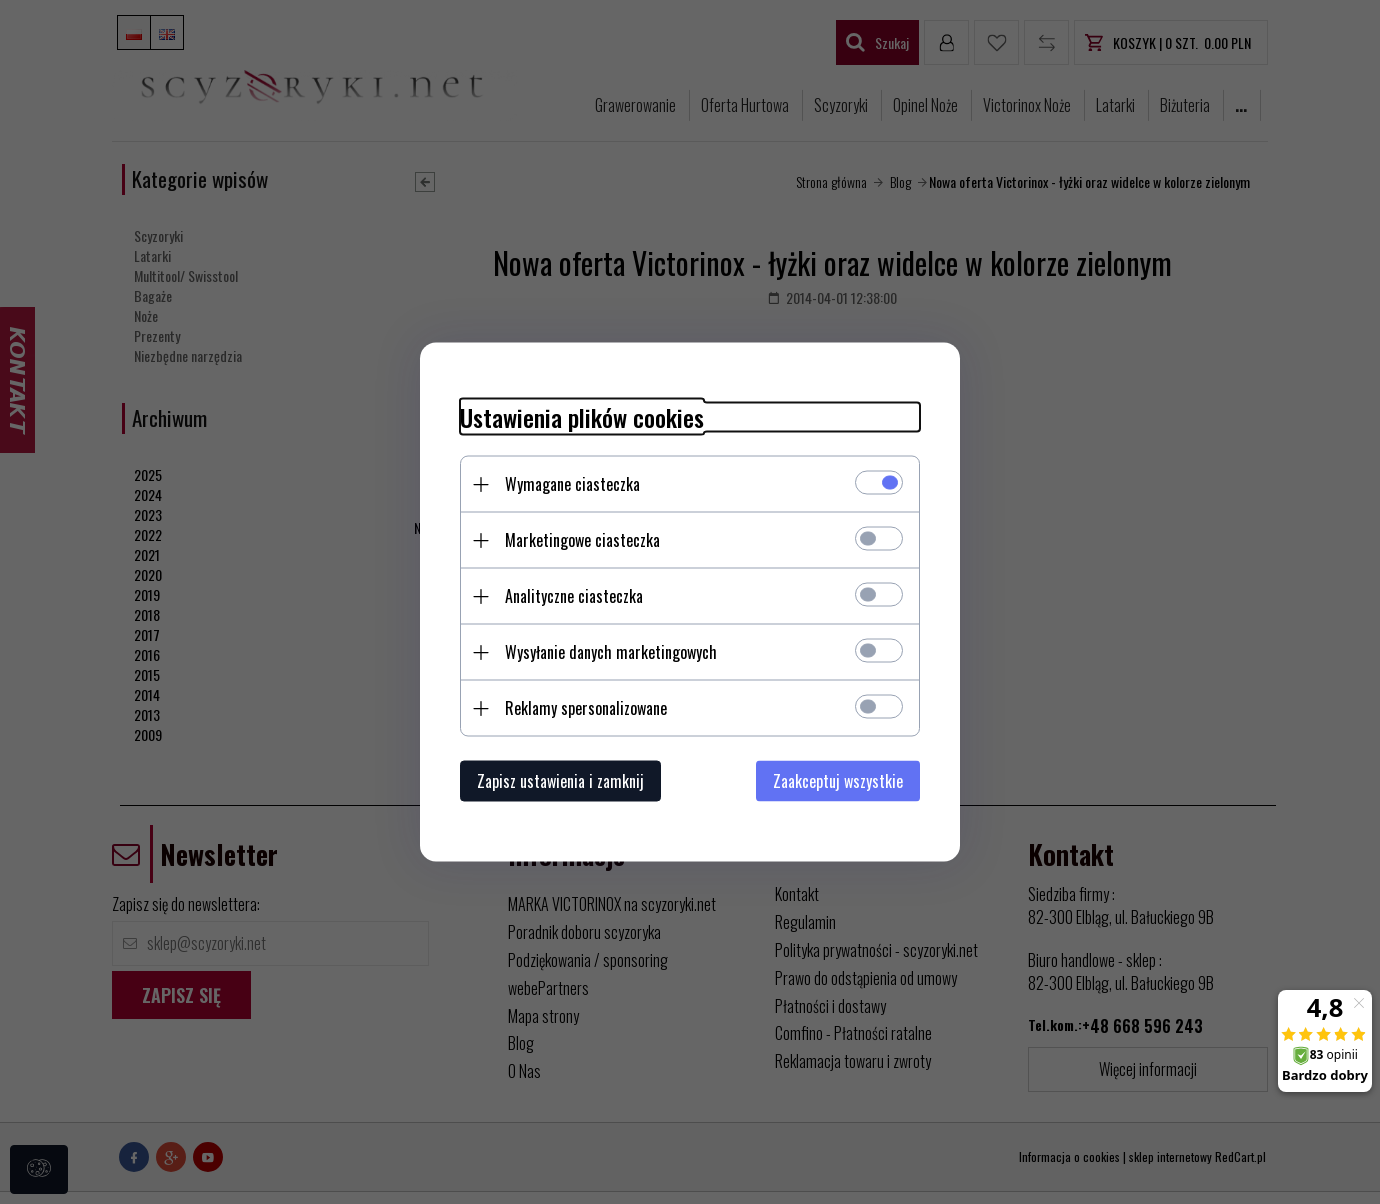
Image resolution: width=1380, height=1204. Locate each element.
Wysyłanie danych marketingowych (611, 652)
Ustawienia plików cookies (582, 417)
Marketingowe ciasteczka (582, 540)
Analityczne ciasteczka (574, 596)
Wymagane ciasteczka (572, 484)
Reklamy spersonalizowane (586, 708)
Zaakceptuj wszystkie (838, 781)
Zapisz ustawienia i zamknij (560, 781)
